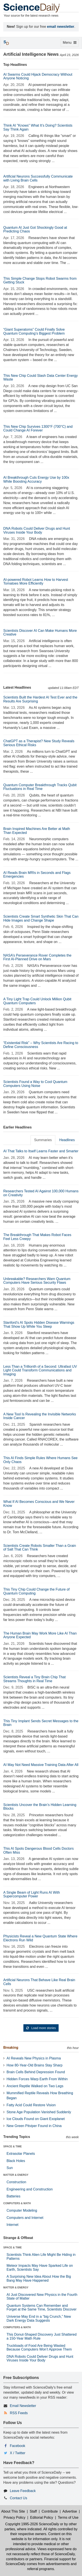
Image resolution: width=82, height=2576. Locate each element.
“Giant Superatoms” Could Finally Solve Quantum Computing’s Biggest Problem (34, 331)
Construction (16, 2182)
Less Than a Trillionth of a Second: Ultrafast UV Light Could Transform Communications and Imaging (40, 1370)
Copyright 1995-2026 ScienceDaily (32, 2524)
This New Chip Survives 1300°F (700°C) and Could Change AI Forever (38, 428)
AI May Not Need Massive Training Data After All (40, 1765)
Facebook (17, 2446)
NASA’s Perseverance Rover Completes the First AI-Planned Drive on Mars (37, 957)
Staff (33, 2511)
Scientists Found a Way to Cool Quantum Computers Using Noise (35, 1084)
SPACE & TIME (12, 2146)
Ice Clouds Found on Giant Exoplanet (36, 2119)
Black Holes (16, 2161)
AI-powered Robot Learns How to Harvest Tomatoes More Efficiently (35, 581)
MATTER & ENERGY (15, 2174)
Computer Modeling (22, 2210)
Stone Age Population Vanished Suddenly (39, 2112)
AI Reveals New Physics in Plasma (34, 2058)
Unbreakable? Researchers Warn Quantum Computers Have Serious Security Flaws (36, 1281)
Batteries (13, 2196)
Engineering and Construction (30, 2189)
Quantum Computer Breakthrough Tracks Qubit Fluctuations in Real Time (40, 787)
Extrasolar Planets (21, 2153)
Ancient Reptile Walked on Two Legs (35, 2086)
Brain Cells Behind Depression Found (36, 2072)
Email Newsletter (23, 2406)
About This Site (13, 2511)
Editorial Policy (41, 2517)
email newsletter (60, 26)
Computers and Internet (25, 2218)
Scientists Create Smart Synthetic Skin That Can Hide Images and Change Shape (41, 918)
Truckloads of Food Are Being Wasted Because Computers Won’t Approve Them (39, 2347)
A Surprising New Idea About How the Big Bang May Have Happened (39, 2278)
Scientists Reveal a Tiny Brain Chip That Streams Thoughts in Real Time (34, 1679)
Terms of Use (68, 2517)
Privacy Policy (14, 2517)
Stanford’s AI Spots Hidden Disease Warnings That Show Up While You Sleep (38, 1324)
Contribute (50, 2511)
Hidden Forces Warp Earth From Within (37, 2079)
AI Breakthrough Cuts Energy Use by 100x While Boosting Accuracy (36, 479)
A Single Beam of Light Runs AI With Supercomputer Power (31, 1894)
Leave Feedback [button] (23, 2491)
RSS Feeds (19, 2413)
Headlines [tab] (67, 1140)
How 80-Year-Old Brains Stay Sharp (35, 2065)
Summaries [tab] (43, 1140)
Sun (10, 2168)
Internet (12, 2225)
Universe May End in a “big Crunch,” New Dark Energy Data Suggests (39, 2318)
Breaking (10, 2047)
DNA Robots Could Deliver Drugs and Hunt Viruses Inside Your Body (36, 530)
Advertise (69, 2511)
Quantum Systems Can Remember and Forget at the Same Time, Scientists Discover (42, 2307)
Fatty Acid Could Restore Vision (31, 2105)
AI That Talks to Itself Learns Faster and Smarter (41, 1151)
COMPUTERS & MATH (17, 2203)
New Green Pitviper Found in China (34, 2126)
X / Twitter (17, 2453)
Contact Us (18, 2498)
